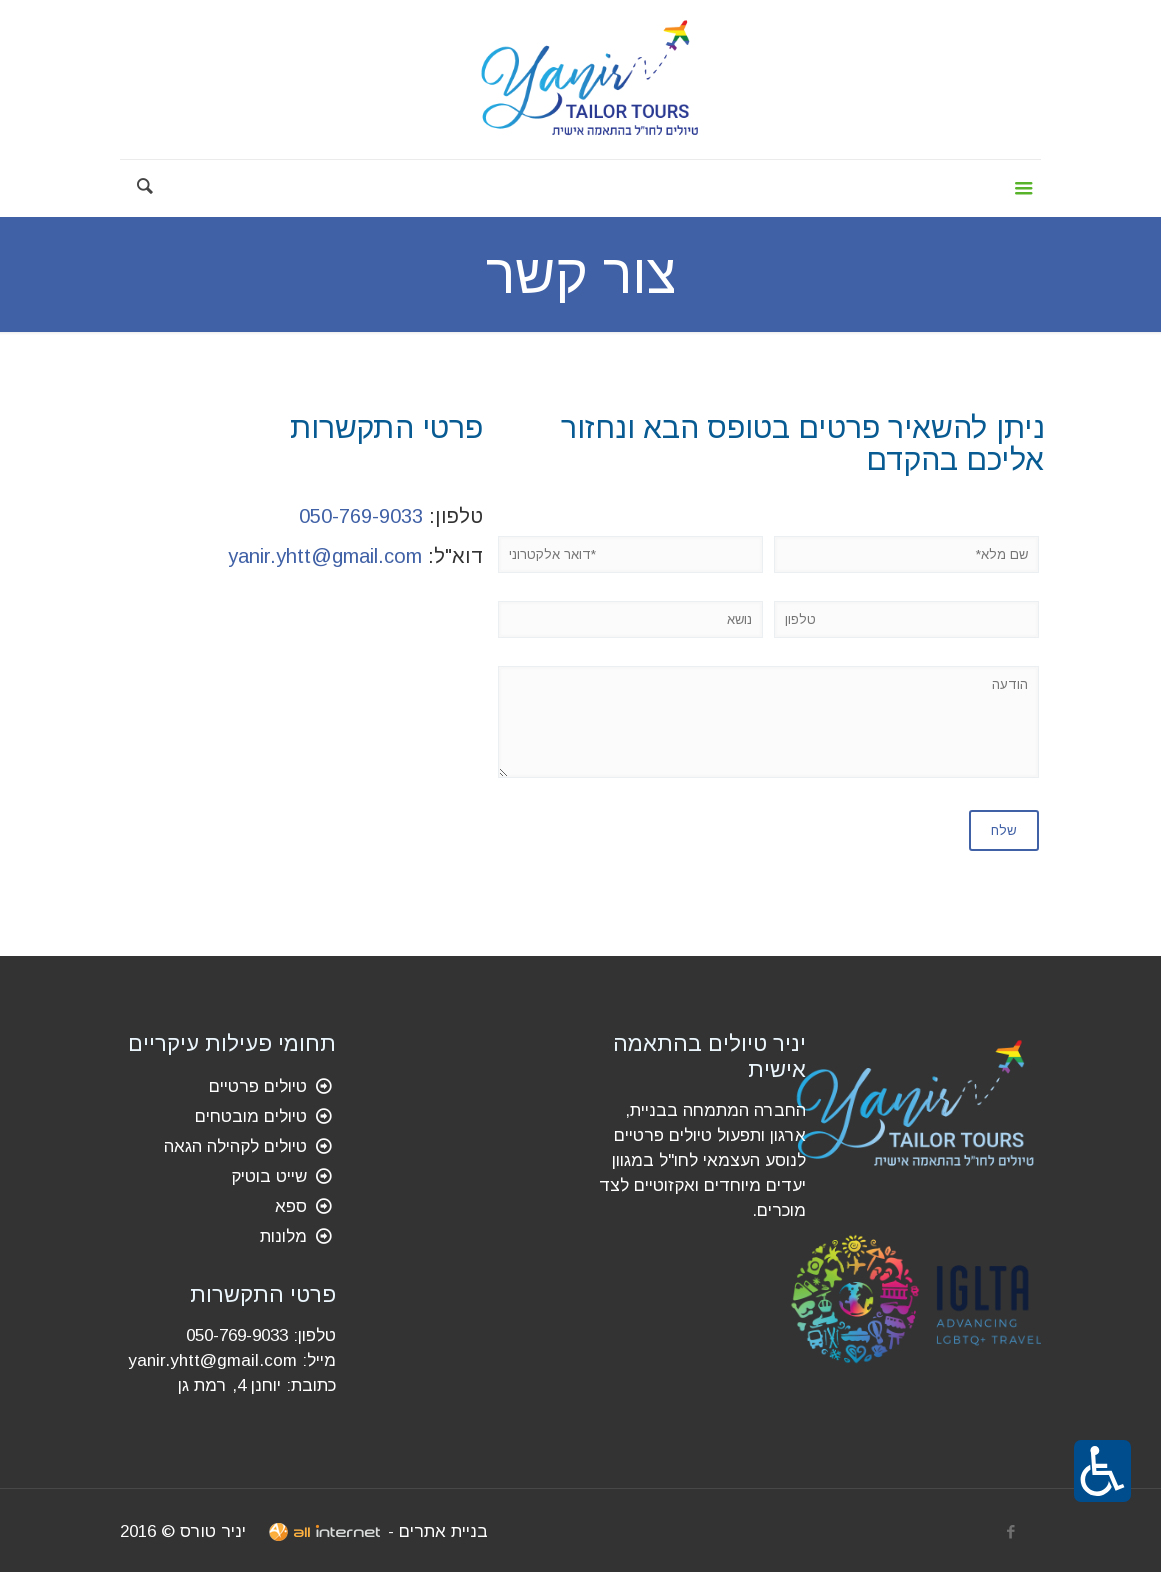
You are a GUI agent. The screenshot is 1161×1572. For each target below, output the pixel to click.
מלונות (283, 1236)
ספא (291, 1206)
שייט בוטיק (269, 1176)
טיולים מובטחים (251, 1116)
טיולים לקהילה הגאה (235, 1146)
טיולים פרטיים (258, 1086)
